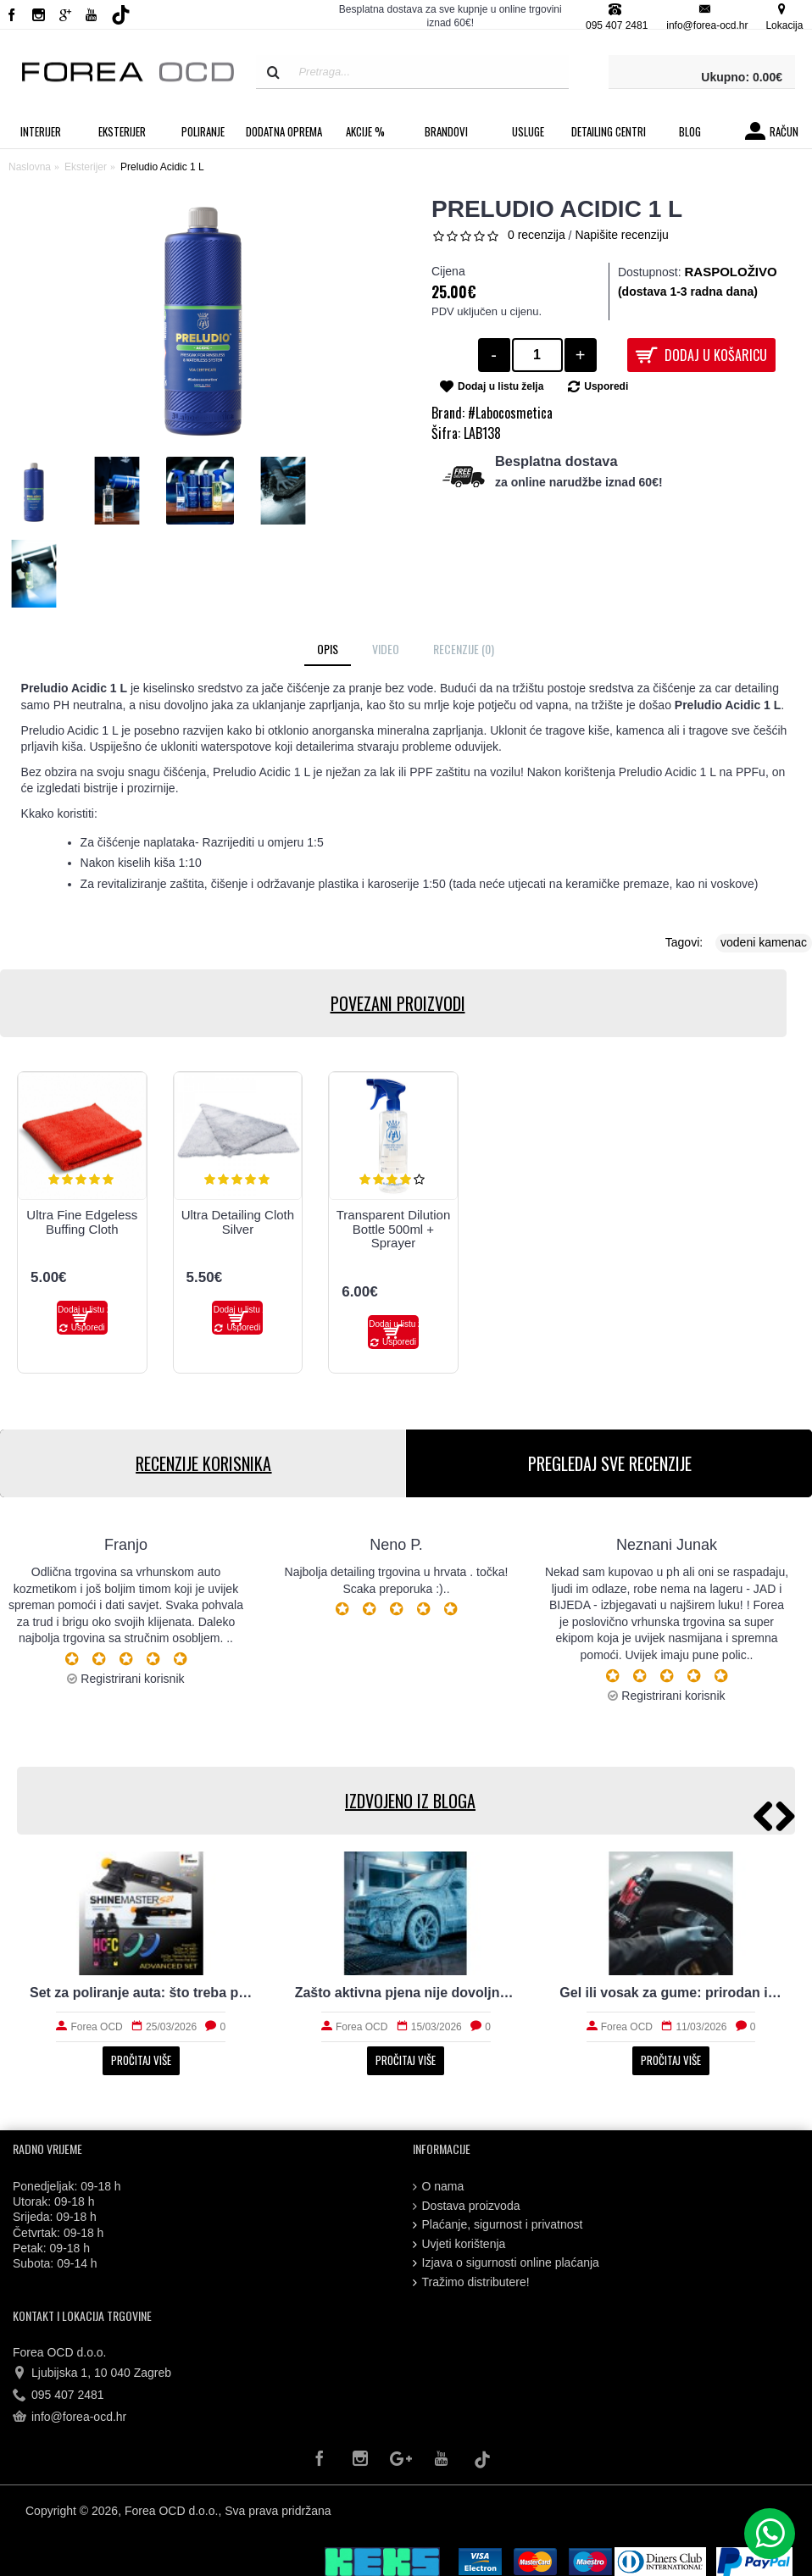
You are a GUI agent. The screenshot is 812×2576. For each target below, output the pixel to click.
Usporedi (606, 386)
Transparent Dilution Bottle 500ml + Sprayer (393, 1229)
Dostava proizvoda (466, 2206)
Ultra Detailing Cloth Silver (237, 1222)
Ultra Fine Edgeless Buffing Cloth (81, 1222)
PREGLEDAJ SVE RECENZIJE (609, 1463)
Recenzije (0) (463, 649)
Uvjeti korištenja (459, 2244)
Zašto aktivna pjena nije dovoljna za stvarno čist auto (406, 1992)
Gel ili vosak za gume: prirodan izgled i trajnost (670, 1992)
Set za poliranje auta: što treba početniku (141, 1992)
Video (385, 649)
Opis (327, 649)
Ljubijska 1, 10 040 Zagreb (92, 2373)
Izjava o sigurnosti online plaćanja (506, 2263)
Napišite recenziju (622, 235)
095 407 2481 (58, 2395)
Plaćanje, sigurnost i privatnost (498, 2225)
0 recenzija (536, 235)
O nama (438, 2186)
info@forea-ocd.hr (69, 2417)
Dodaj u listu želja (500, 386)
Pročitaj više (141, 2059)
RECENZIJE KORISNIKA (202, 1463)
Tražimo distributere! (471, 2282)
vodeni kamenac (763, 942)
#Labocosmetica (510, 412)
